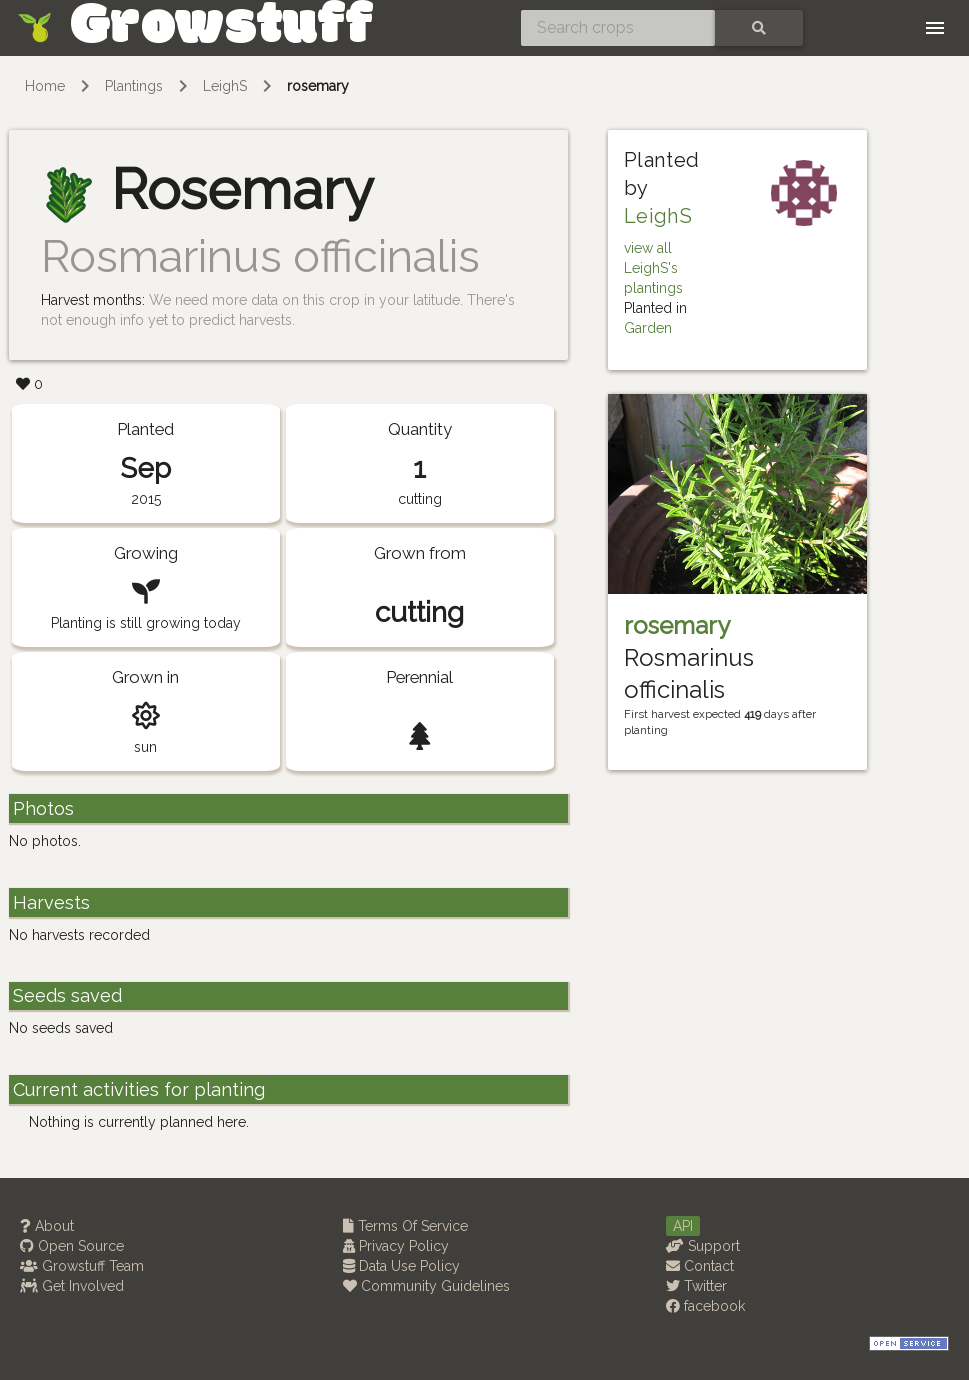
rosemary (318, 86)
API (683, 1226)
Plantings (134, 86)
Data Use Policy (401, 1266)
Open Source (72, 1246)
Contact (700, 1266)
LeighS (225, 86)
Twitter (696, 1286)
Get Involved (72, 1286)
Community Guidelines (426, 1286)
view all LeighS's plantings (653, 268)
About (47, 1226)
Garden (648, 328)
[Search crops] (618, 28)
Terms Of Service (405, 1226)
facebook (705, 1306)
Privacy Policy (396, 1246)
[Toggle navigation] (935, 28)
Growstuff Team (82, 1266)
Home (45, 86)
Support (703, 1246)
